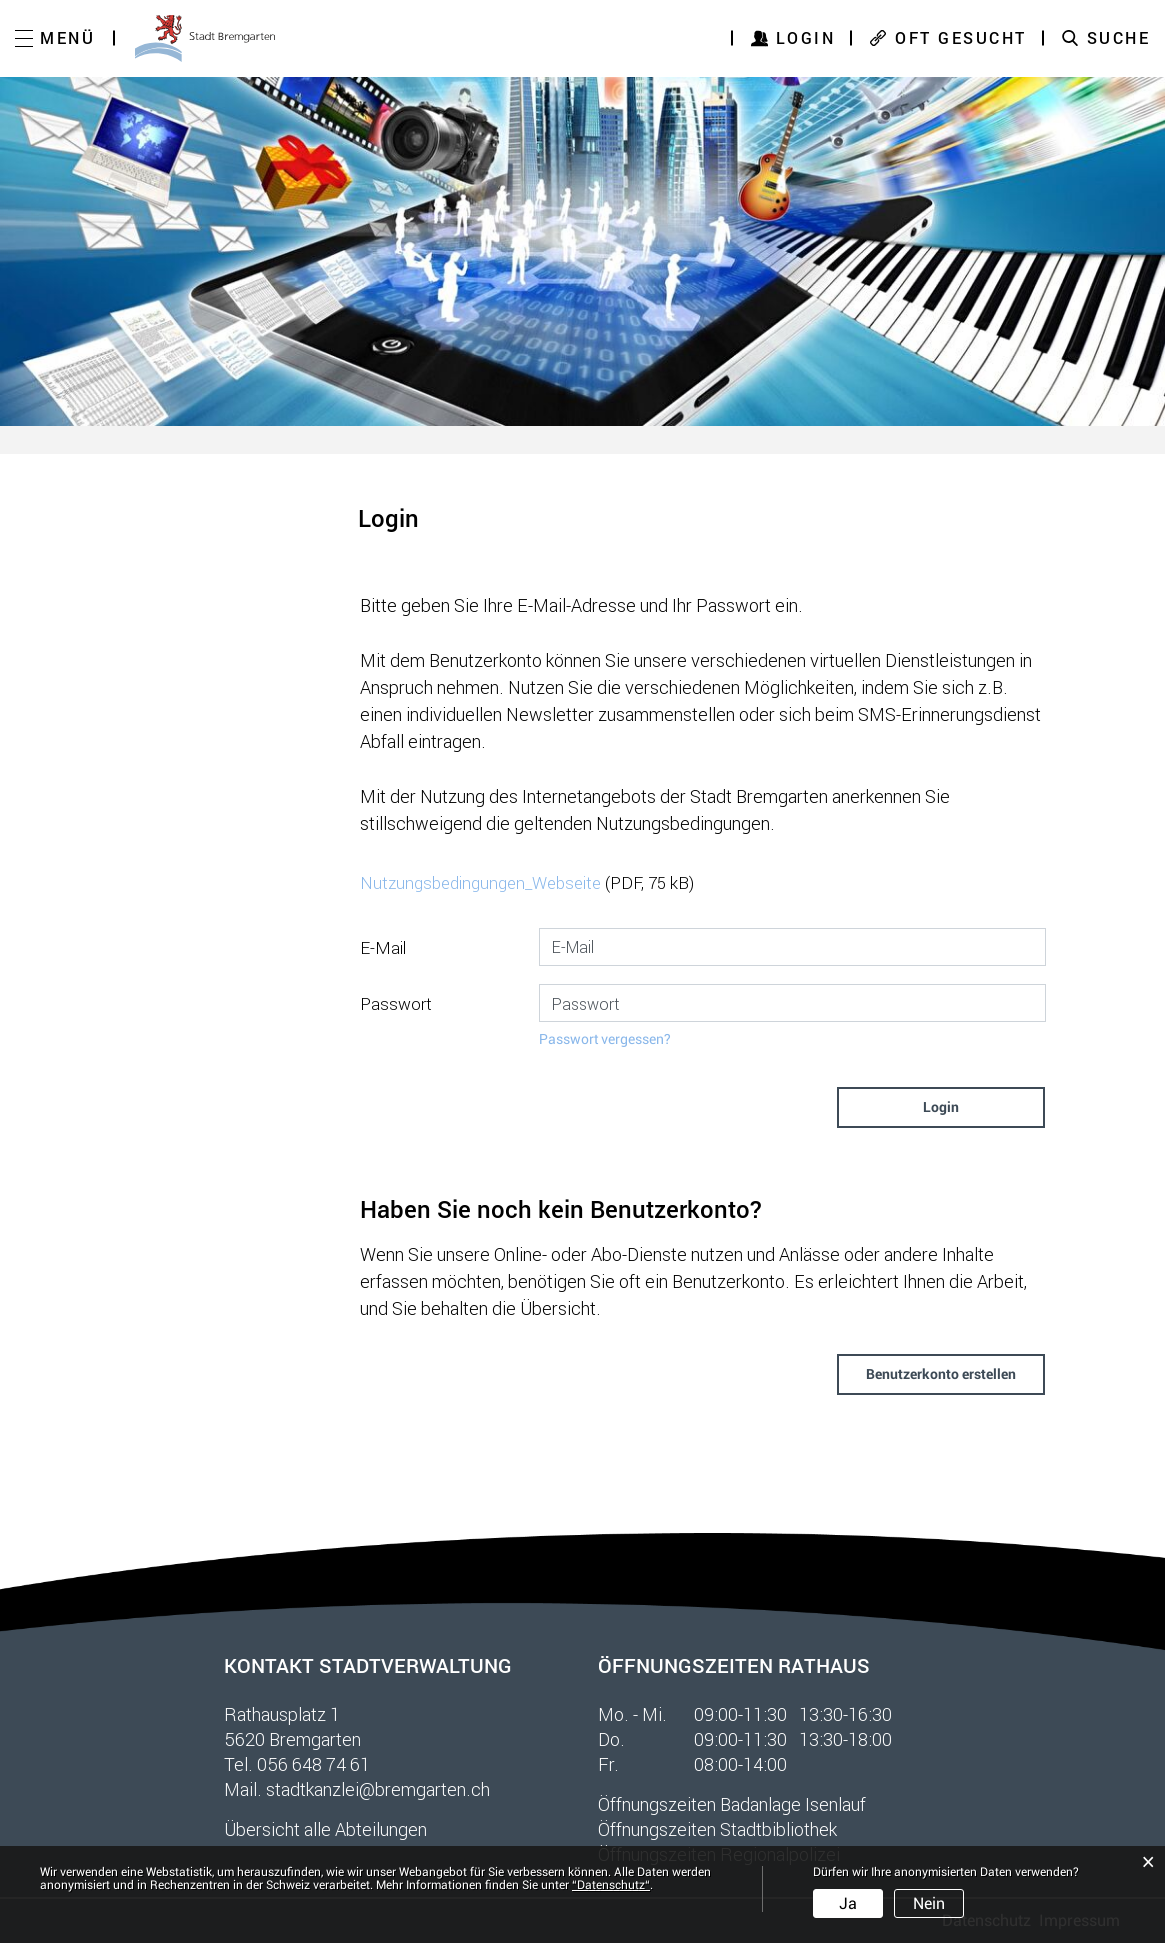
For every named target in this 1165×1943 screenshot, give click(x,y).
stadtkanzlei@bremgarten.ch (378, 1789)
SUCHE (1119, 38)
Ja (848, 1903)
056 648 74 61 (313, 1764)
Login (806, 38)
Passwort (396, 1003)
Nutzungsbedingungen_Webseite (480, 882)
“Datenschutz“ (611, 1885)
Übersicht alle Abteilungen (325, 1829)
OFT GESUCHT (961, 38)
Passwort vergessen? (605, 1039)
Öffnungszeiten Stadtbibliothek (717, 1829)
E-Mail (383, 947)
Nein (929, 1903)
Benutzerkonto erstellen (941, 1374)
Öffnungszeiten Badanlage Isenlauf (732, 1804)
